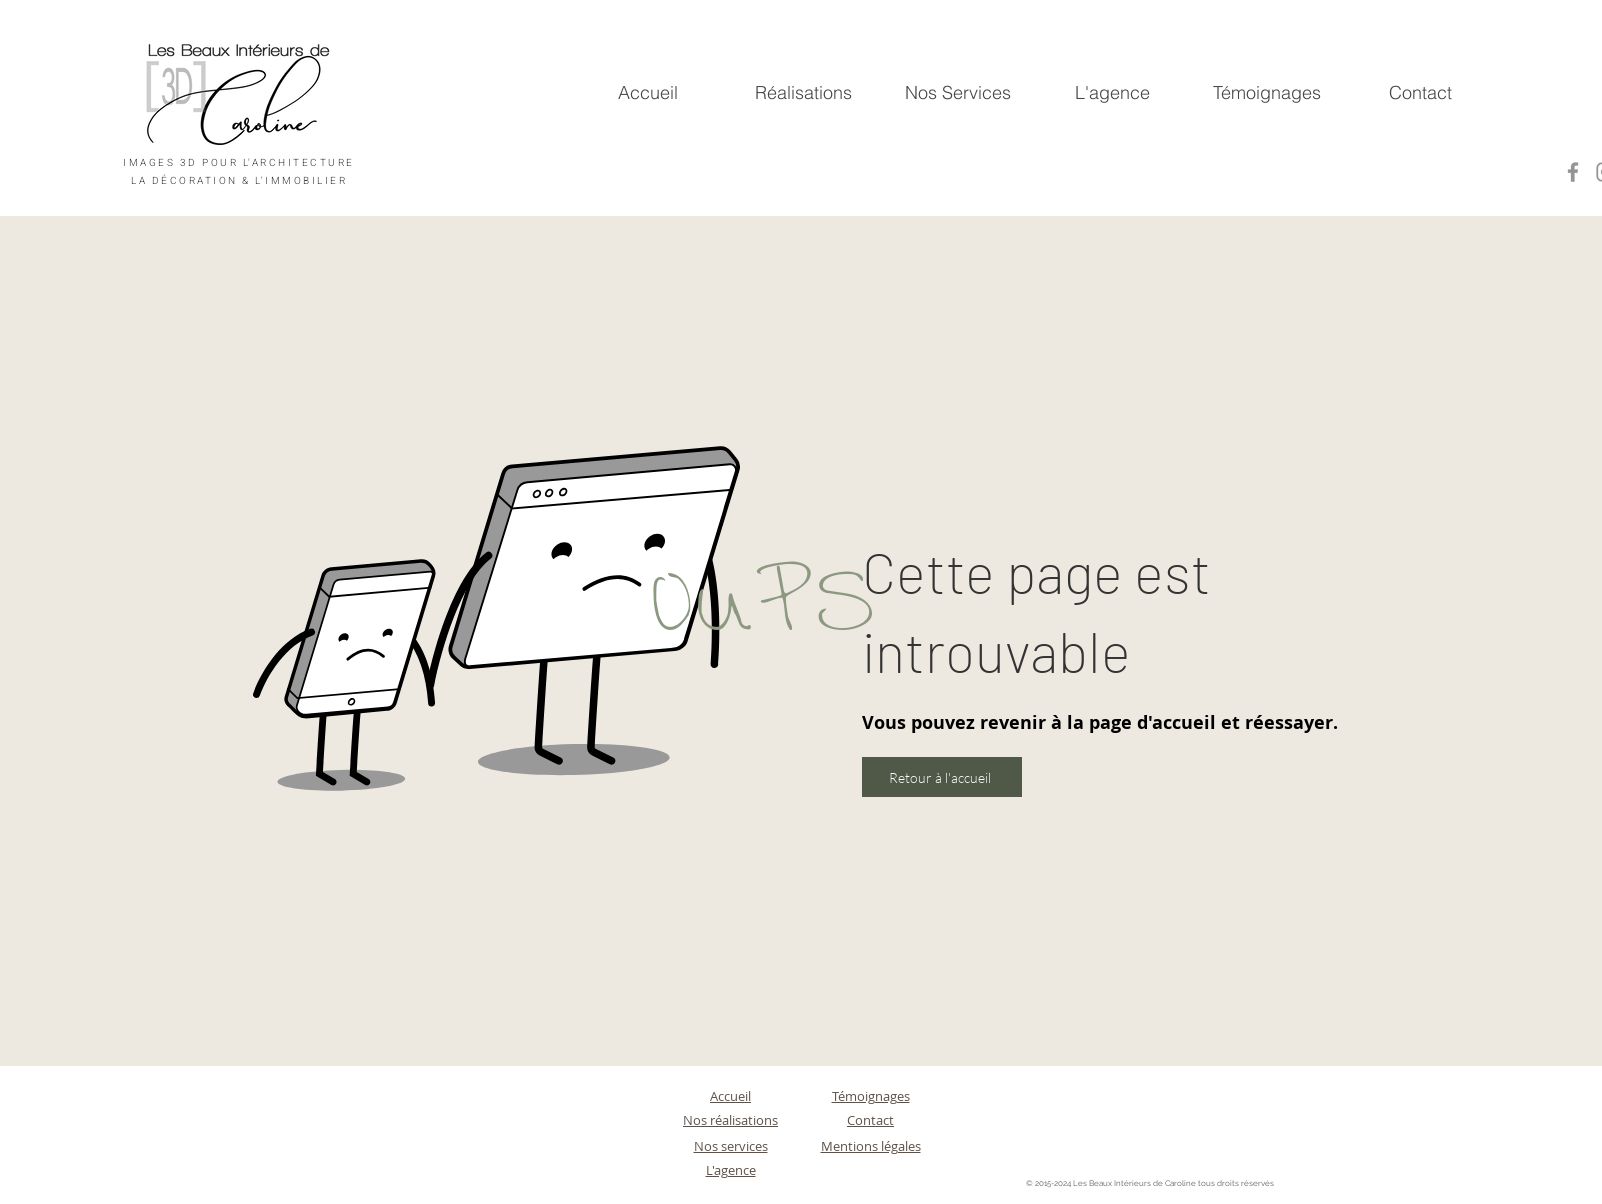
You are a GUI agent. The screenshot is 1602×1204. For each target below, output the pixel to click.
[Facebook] (1573, 172)
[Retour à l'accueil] (942, 777)
